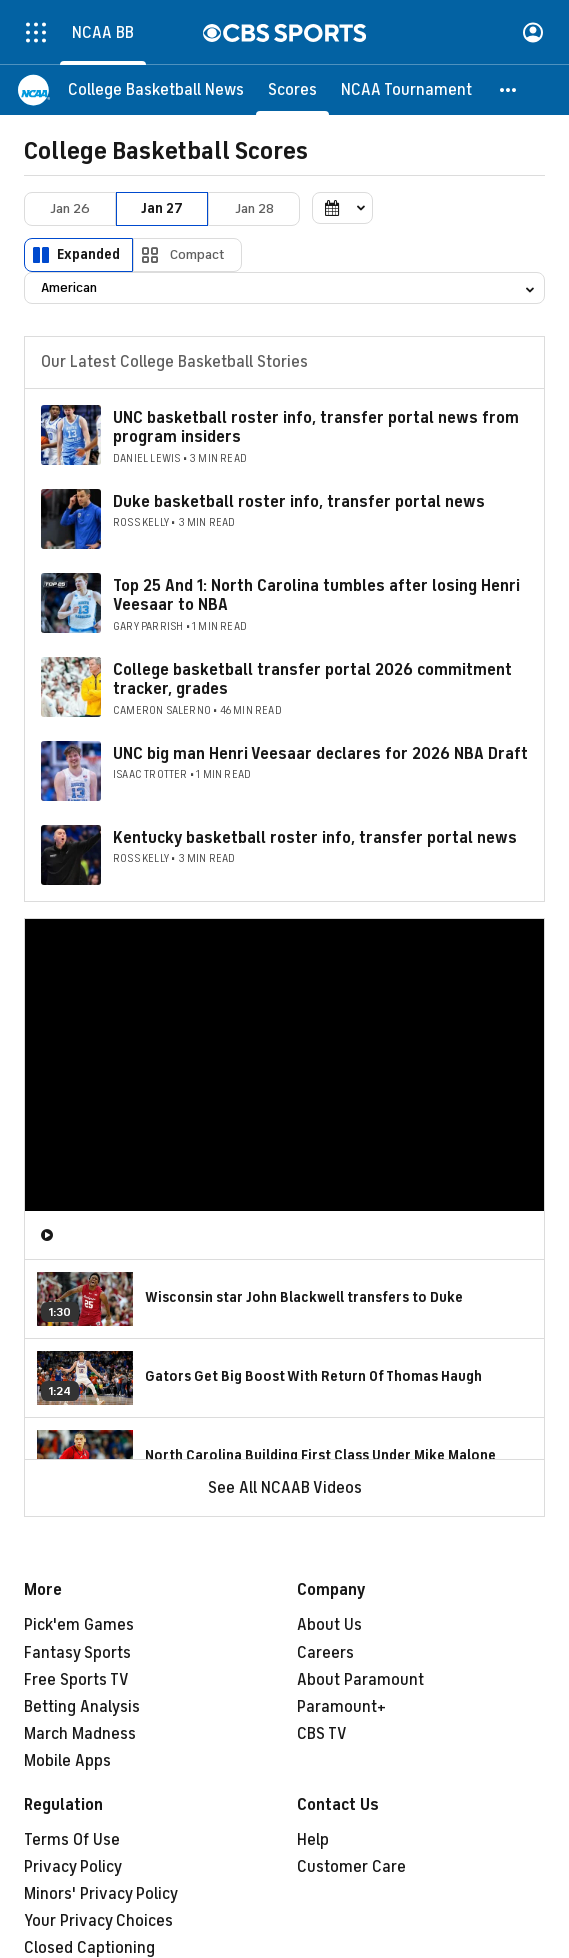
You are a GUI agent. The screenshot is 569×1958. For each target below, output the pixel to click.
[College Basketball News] (156, 90)
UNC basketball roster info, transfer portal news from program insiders (316, 427)
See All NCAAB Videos (285, 1488)
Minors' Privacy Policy (101, 1894)
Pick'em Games (79, 1625)
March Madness (80, 1734)
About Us (329, 1625)
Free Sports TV (76, 1680)
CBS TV (322, 1734)
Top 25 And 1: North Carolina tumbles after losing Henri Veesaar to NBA (316, 595)
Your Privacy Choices (98, 1921)
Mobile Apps (67, 1761)
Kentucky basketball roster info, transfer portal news (315, 838)
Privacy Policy (73, 1867)
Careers (325, 1653)
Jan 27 (162, 208)
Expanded (88, 254)
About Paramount (360, 1680)
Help (313, 1840)
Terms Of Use (72, 1840)
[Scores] (292, 90)
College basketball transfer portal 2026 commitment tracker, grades (312, 679)
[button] (509, 90)
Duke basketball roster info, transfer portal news (299, 502)
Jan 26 (70, 208)
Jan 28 (254, 208)
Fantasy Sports (77, 1653)
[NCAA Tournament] (406, 90)
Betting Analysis (82, 1707)
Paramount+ (341, 1707)
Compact (197, 254)
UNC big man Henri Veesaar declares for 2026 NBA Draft (320, 754)
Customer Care (351, 1867)
